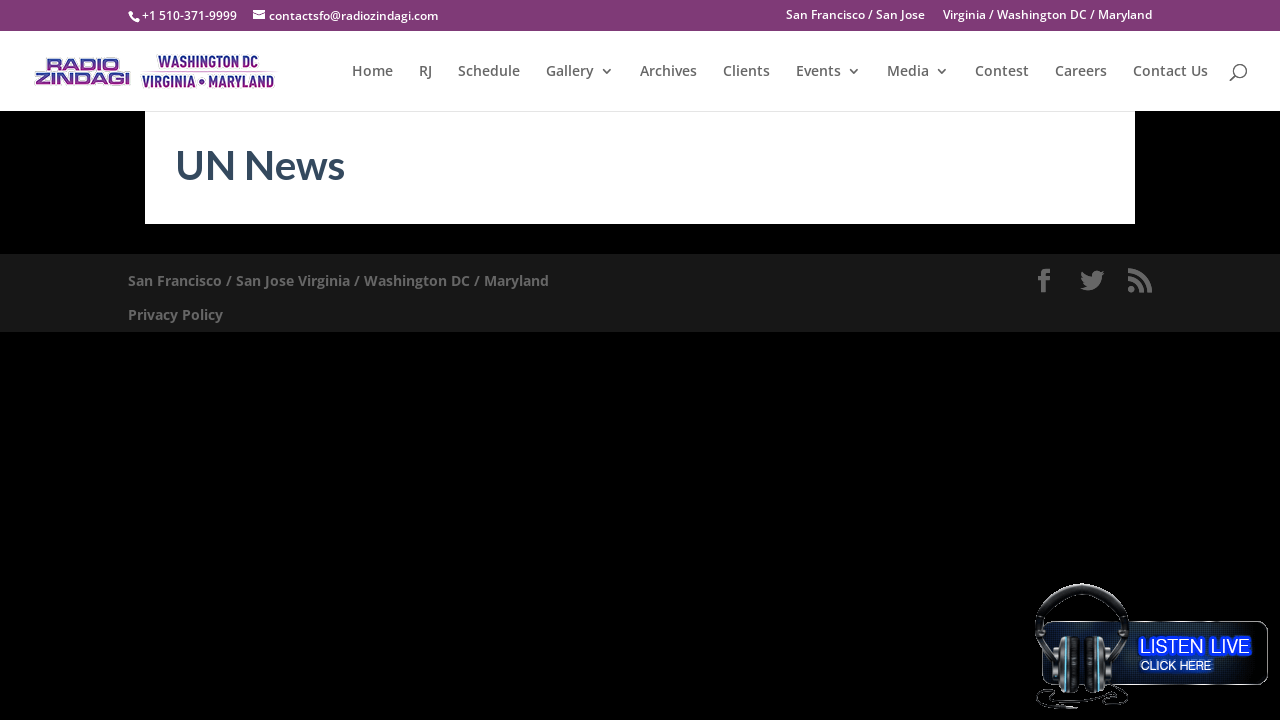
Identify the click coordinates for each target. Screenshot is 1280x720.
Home (372, 72)
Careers (1081, 72)
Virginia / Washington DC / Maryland (1047, 16)
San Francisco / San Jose (855, 16)
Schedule (489, 72)
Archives (668, 72)
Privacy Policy (175, 314)
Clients (746, 72)
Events (818, 72)
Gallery (570, 72)
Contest (1002, 72)
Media (908, 72)
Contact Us (1170, 72)
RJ (425, 72)
